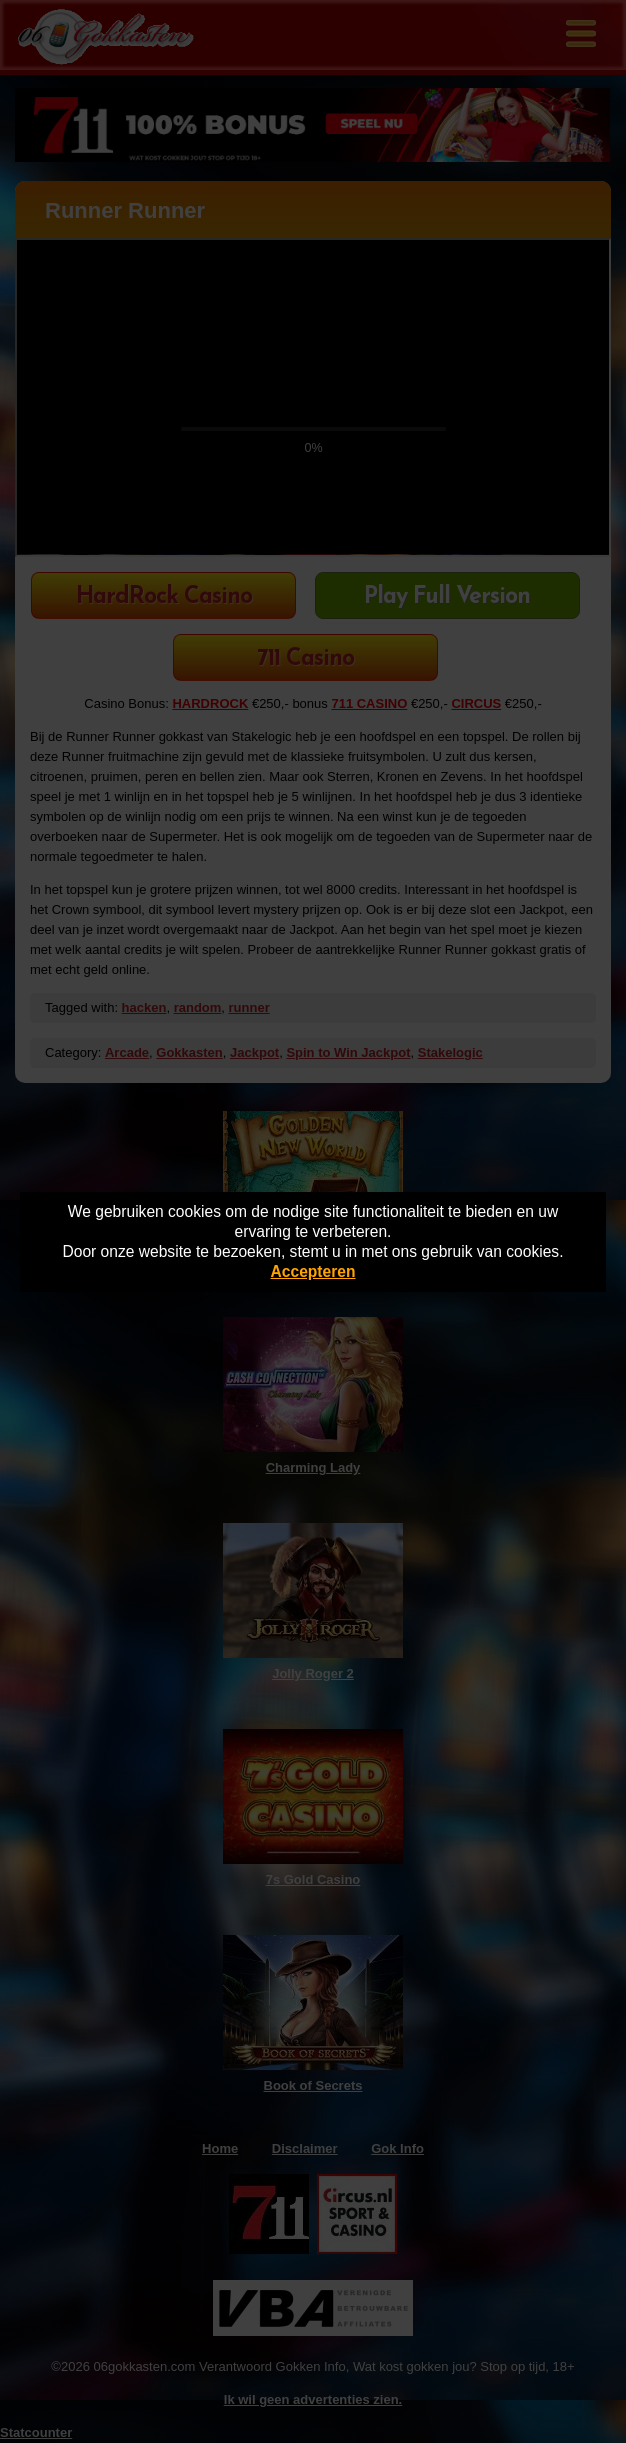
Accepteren (313, 1271)
